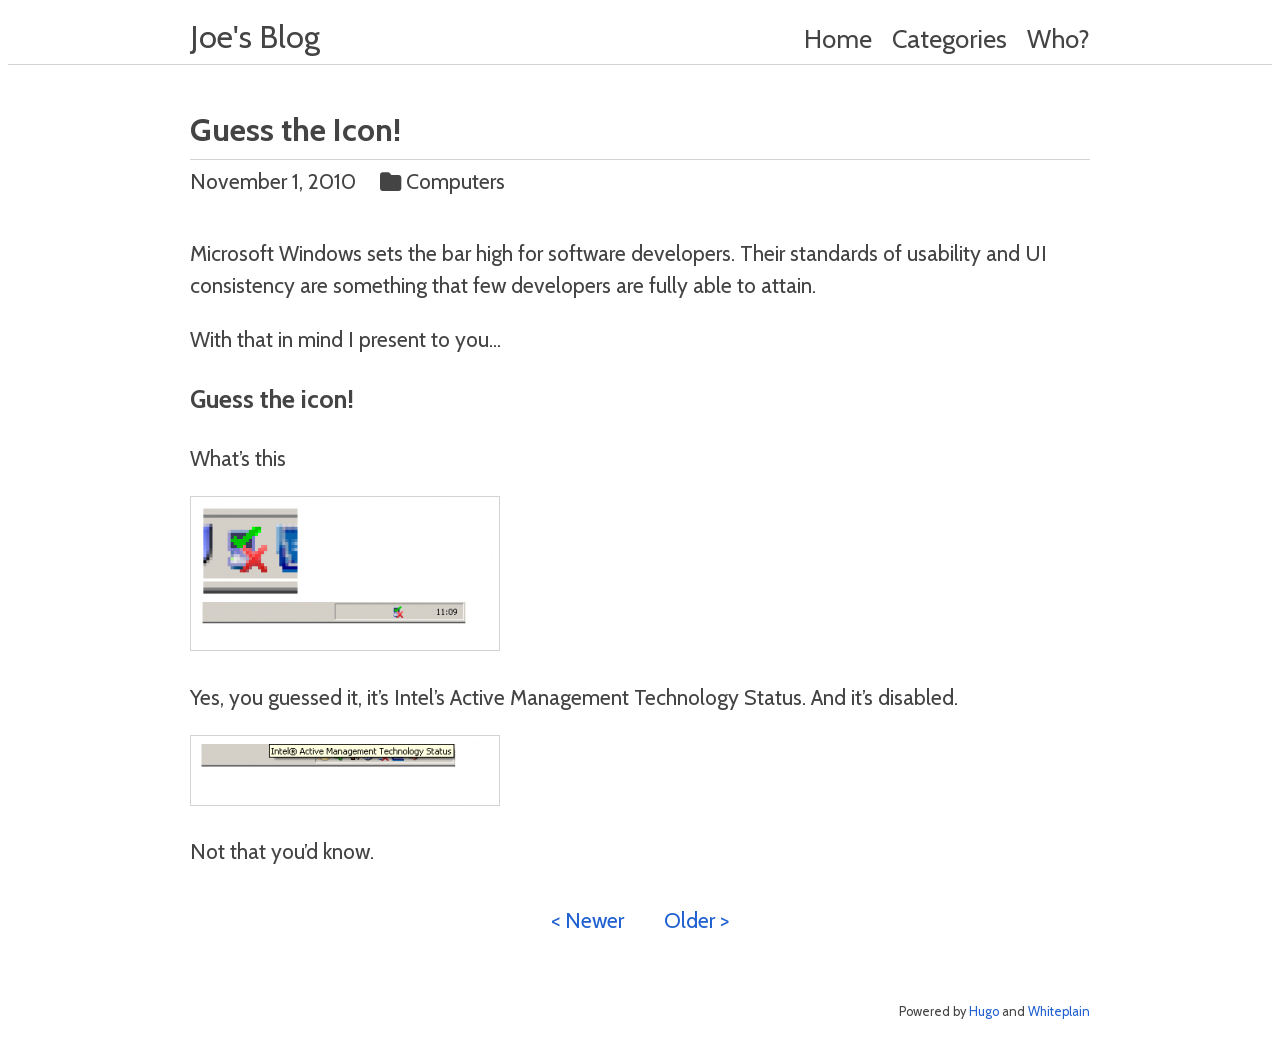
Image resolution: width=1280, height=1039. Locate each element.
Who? (1058, 38)
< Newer (587, 920)
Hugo (984, 1011)
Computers (445, 181)
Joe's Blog (255, 36)
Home (838, 38)
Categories (949, 38)
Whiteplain (1059, 1011)
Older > (696, 920)
